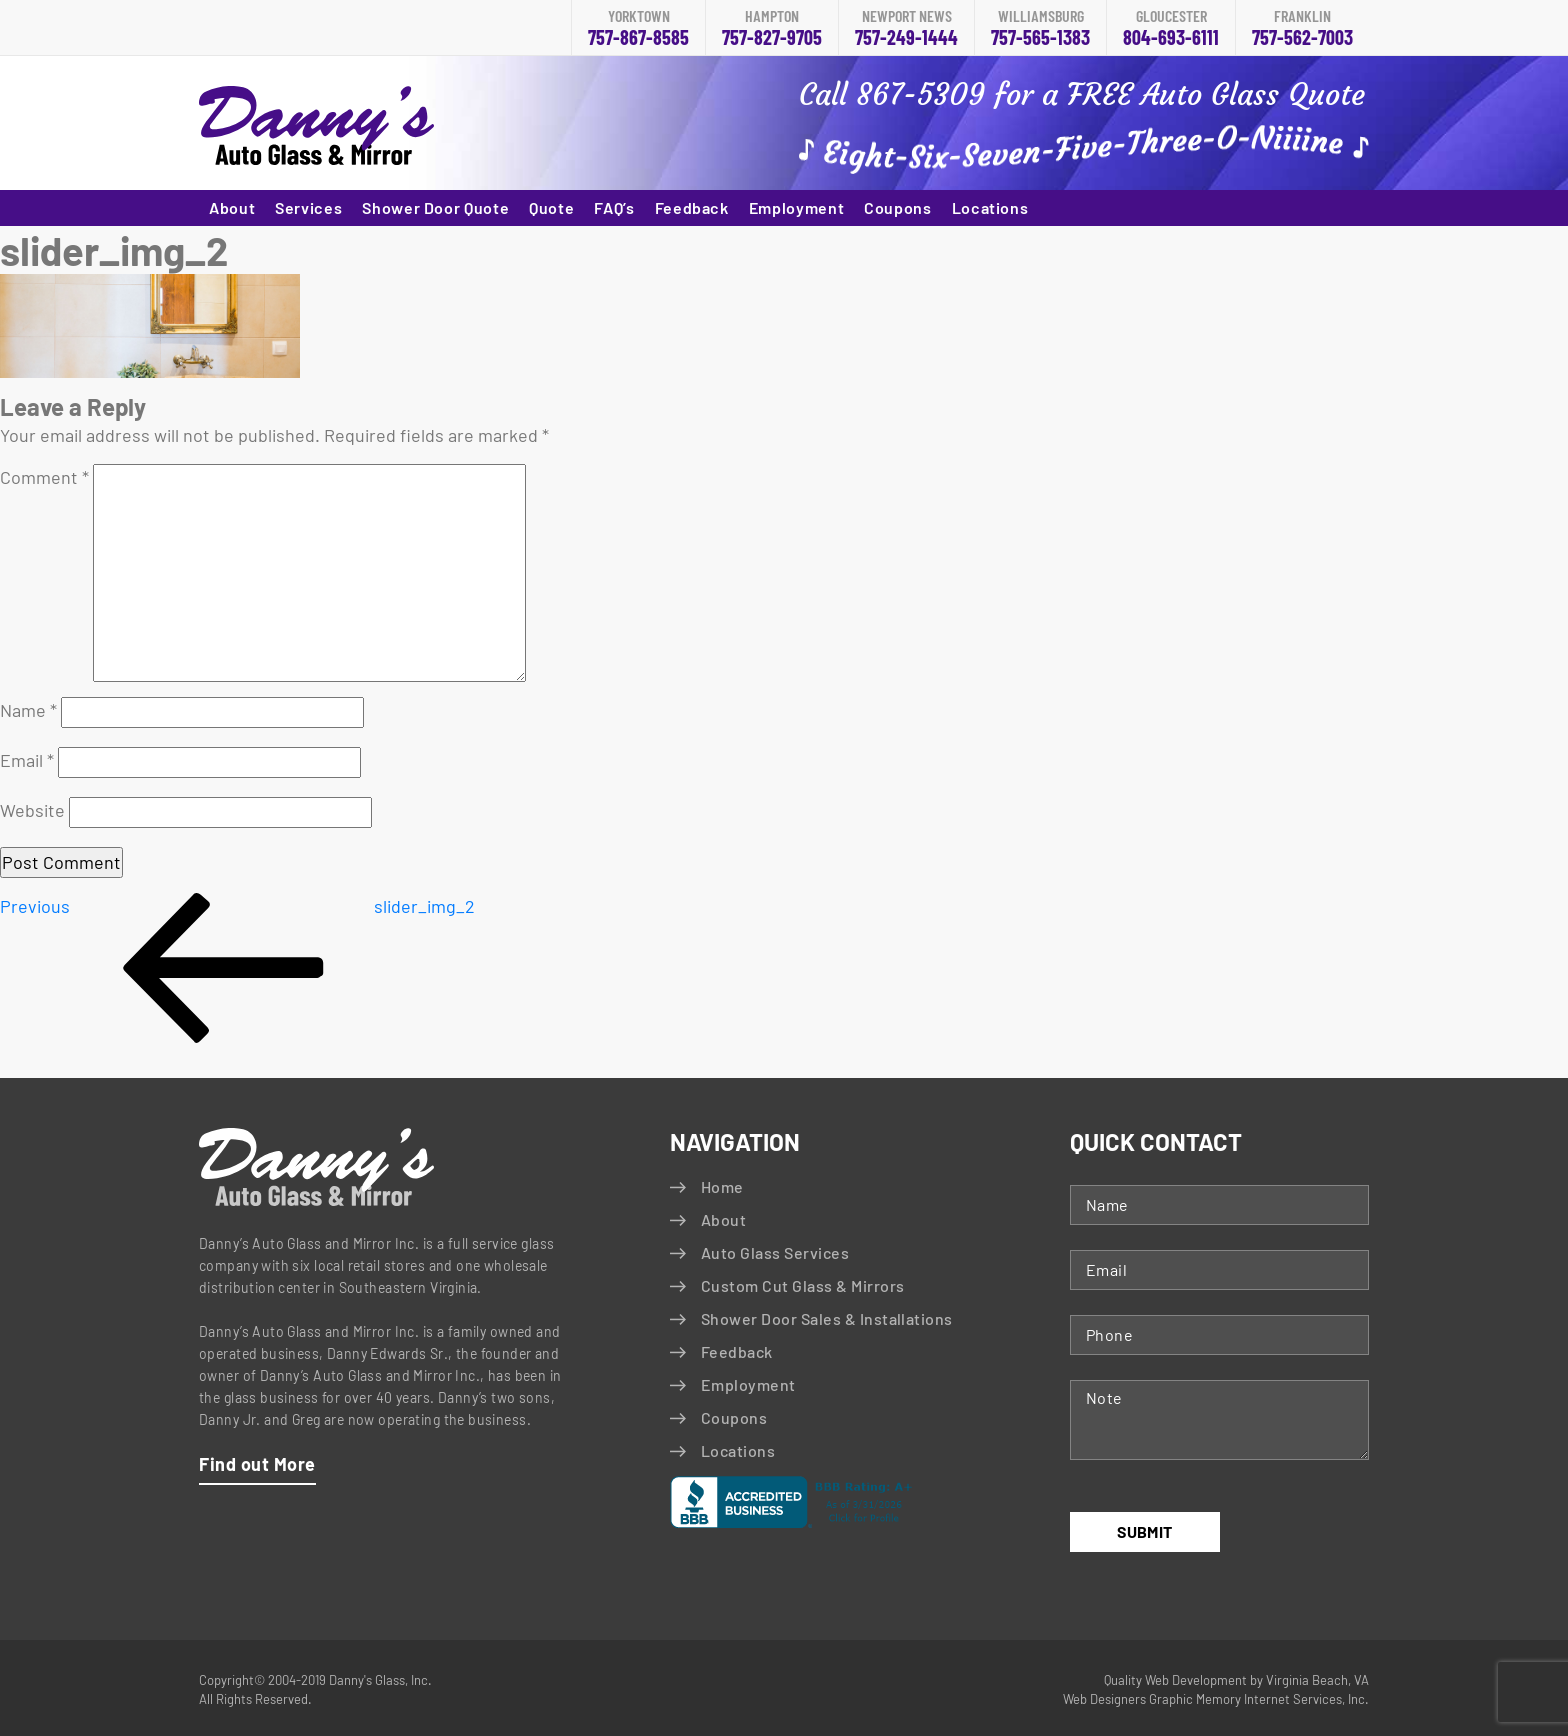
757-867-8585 (638, 28)
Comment (44, 477)
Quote (551, 207)
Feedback (692, 207)
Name (28, 710)
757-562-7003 (1302, 28)
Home (722, 1186)
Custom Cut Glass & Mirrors (802, 1285)
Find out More (257, 1464)
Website (32, 810)
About (232, 207)
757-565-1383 (1040, 28)
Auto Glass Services (775, 1252)
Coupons (897, 207)
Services (308, 207)
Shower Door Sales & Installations (827, 1318)
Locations (990, 207)
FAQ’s (614, 207)
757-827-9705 (772, 28)
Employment (796, 207)
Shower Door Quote (435, 207)
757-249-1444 (906, 28)
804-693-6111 (1171, 28)
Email (27, 760)
